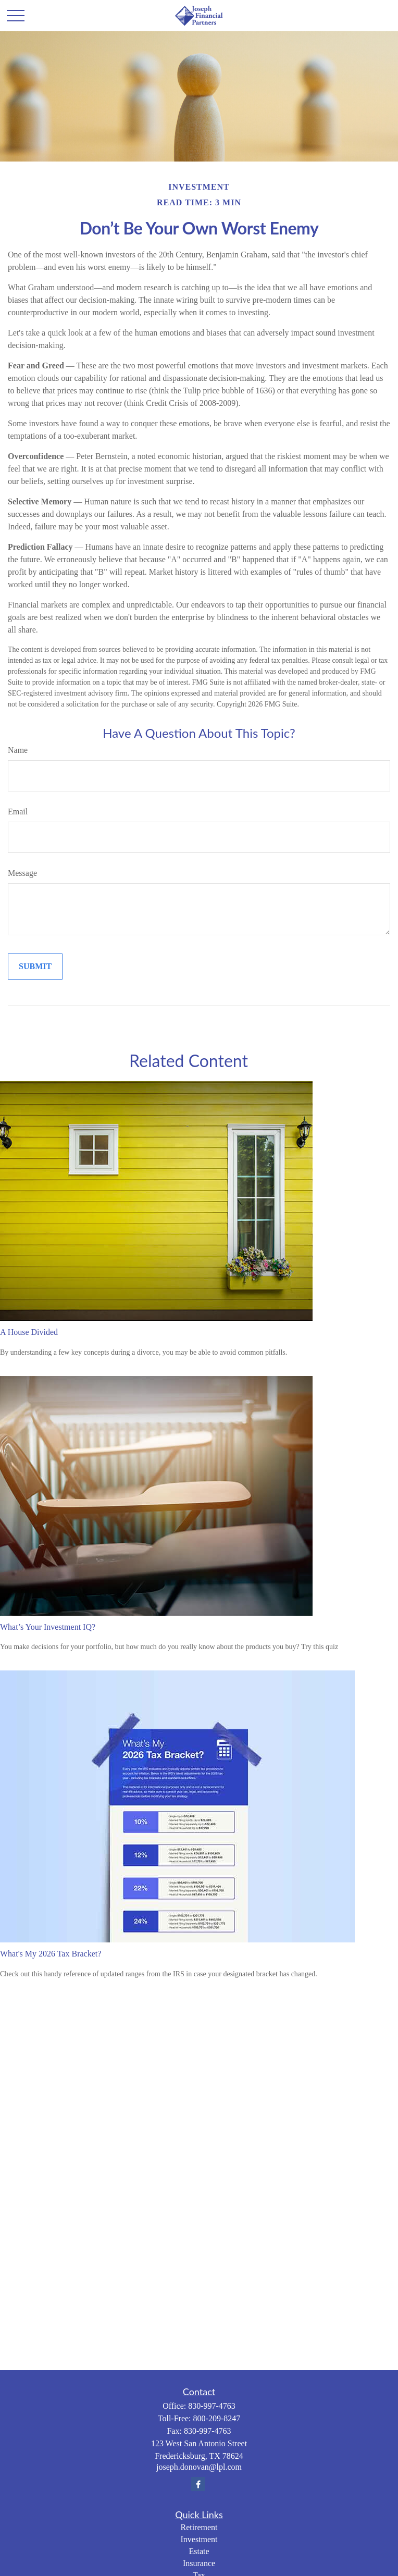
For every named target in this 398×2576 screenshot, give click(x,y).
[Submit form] (35, 966)
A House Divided (29, 1332)
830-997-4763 (211, 2405)
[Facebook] (198, 2484)
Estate (199, 2551)
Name (18, 750)
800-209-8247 (217, 2418)
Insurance (199, 2563)
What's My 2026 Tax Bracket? (50, 1953)
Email (18, 811)
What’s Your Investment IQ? (47, 1627)
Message (22, 873)
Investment (198, 2539)
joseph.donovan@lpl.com (199, 2466)
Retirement (198, 2527)
